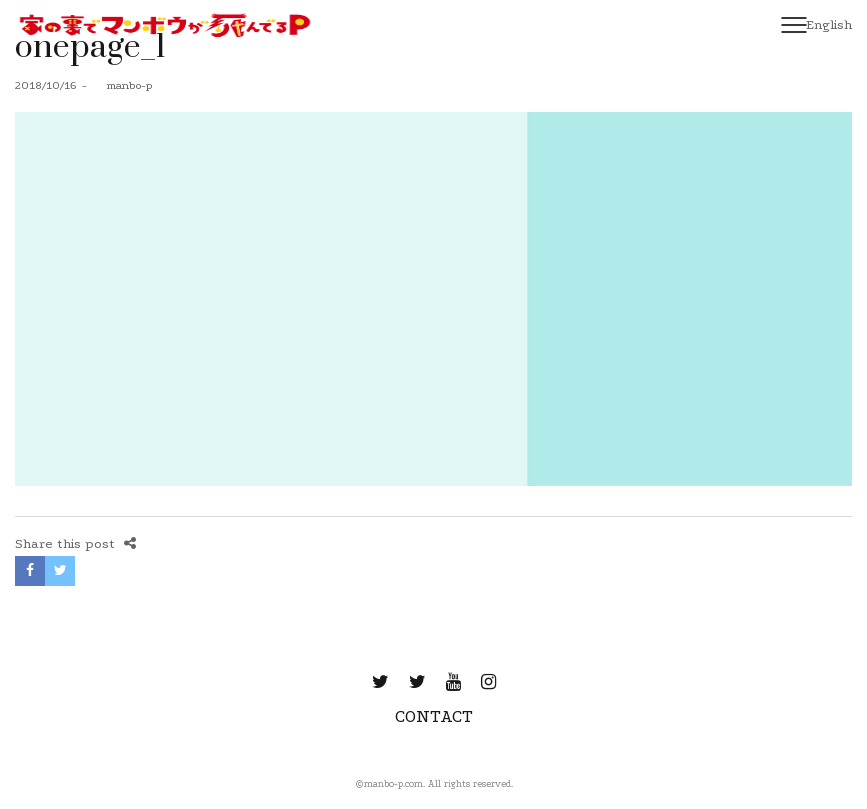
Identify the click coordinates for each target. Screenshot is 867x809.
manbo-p (122, 85)
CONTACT (434, 716)
